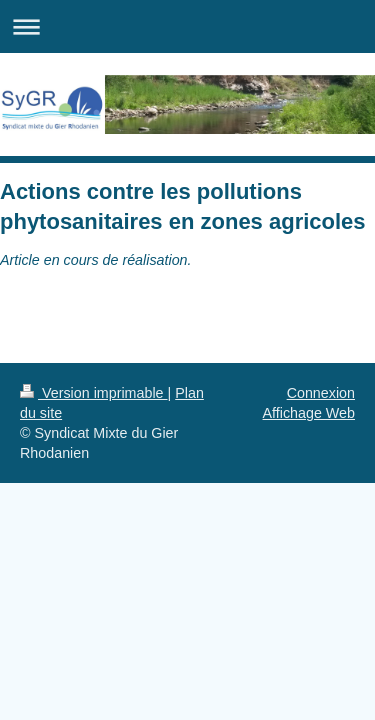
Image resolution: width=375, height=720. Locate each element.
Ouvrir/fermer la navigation (187, 26)
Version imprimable (94, 393)
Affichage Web (309, 413)
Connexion (321, 393)
